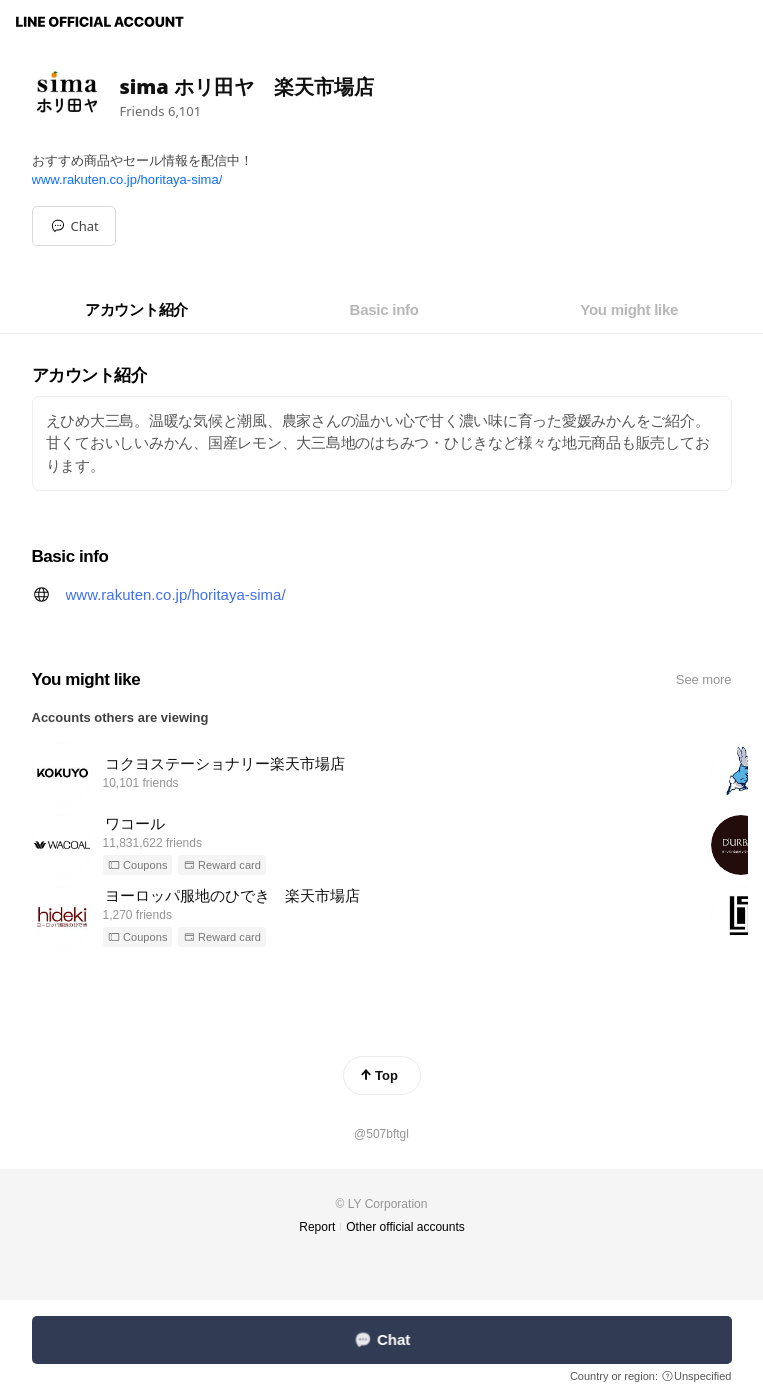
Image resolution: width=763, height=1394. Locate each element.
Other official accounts (405, 1227)
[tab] (136, 310)
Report (317, 1227)
